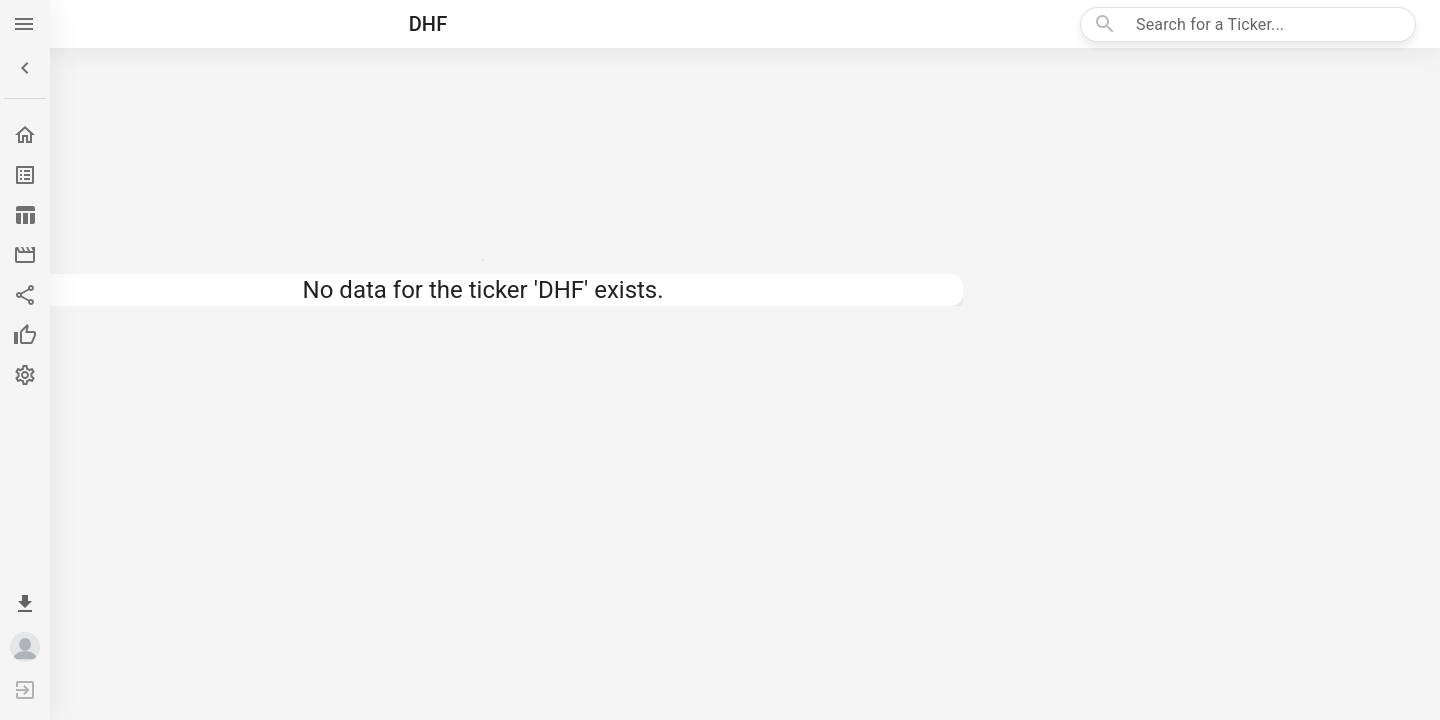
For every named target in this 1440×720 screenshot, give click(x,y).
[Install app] (25, 604)
